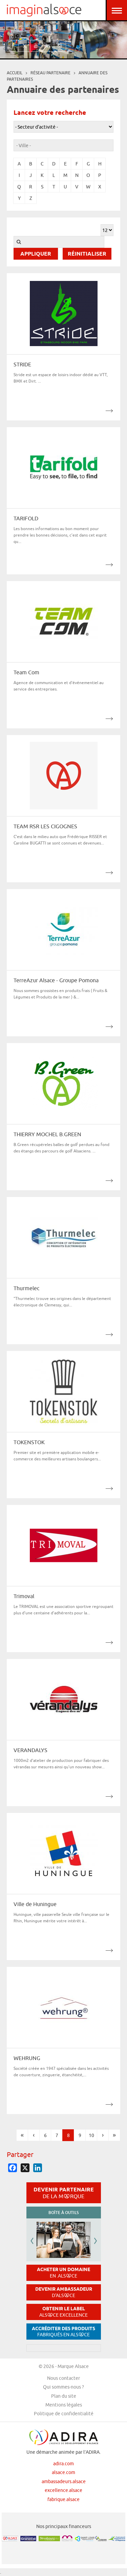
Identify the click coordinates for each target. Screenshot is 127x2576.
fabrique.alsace (63, 2499)
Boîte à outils (63, 2212)
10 (91, 2135)
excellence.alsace (63, 2490)
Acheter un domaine (63, 2273)
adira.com (63, 2463)
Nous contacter (63, 2378)
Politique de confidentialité (63, 2413)
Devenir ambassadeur (63, 2292)
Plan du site (63, 2396)
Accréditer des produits (63, 2332)
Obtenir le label (63, 2312)
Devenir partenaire (64, 2192)
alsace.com (63, 2472)
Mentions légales (63, 2405)
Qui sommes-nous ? (63, 2387)
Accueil (14, 72)
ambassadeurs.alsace (64, 2481)
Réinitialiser (87, 254)
